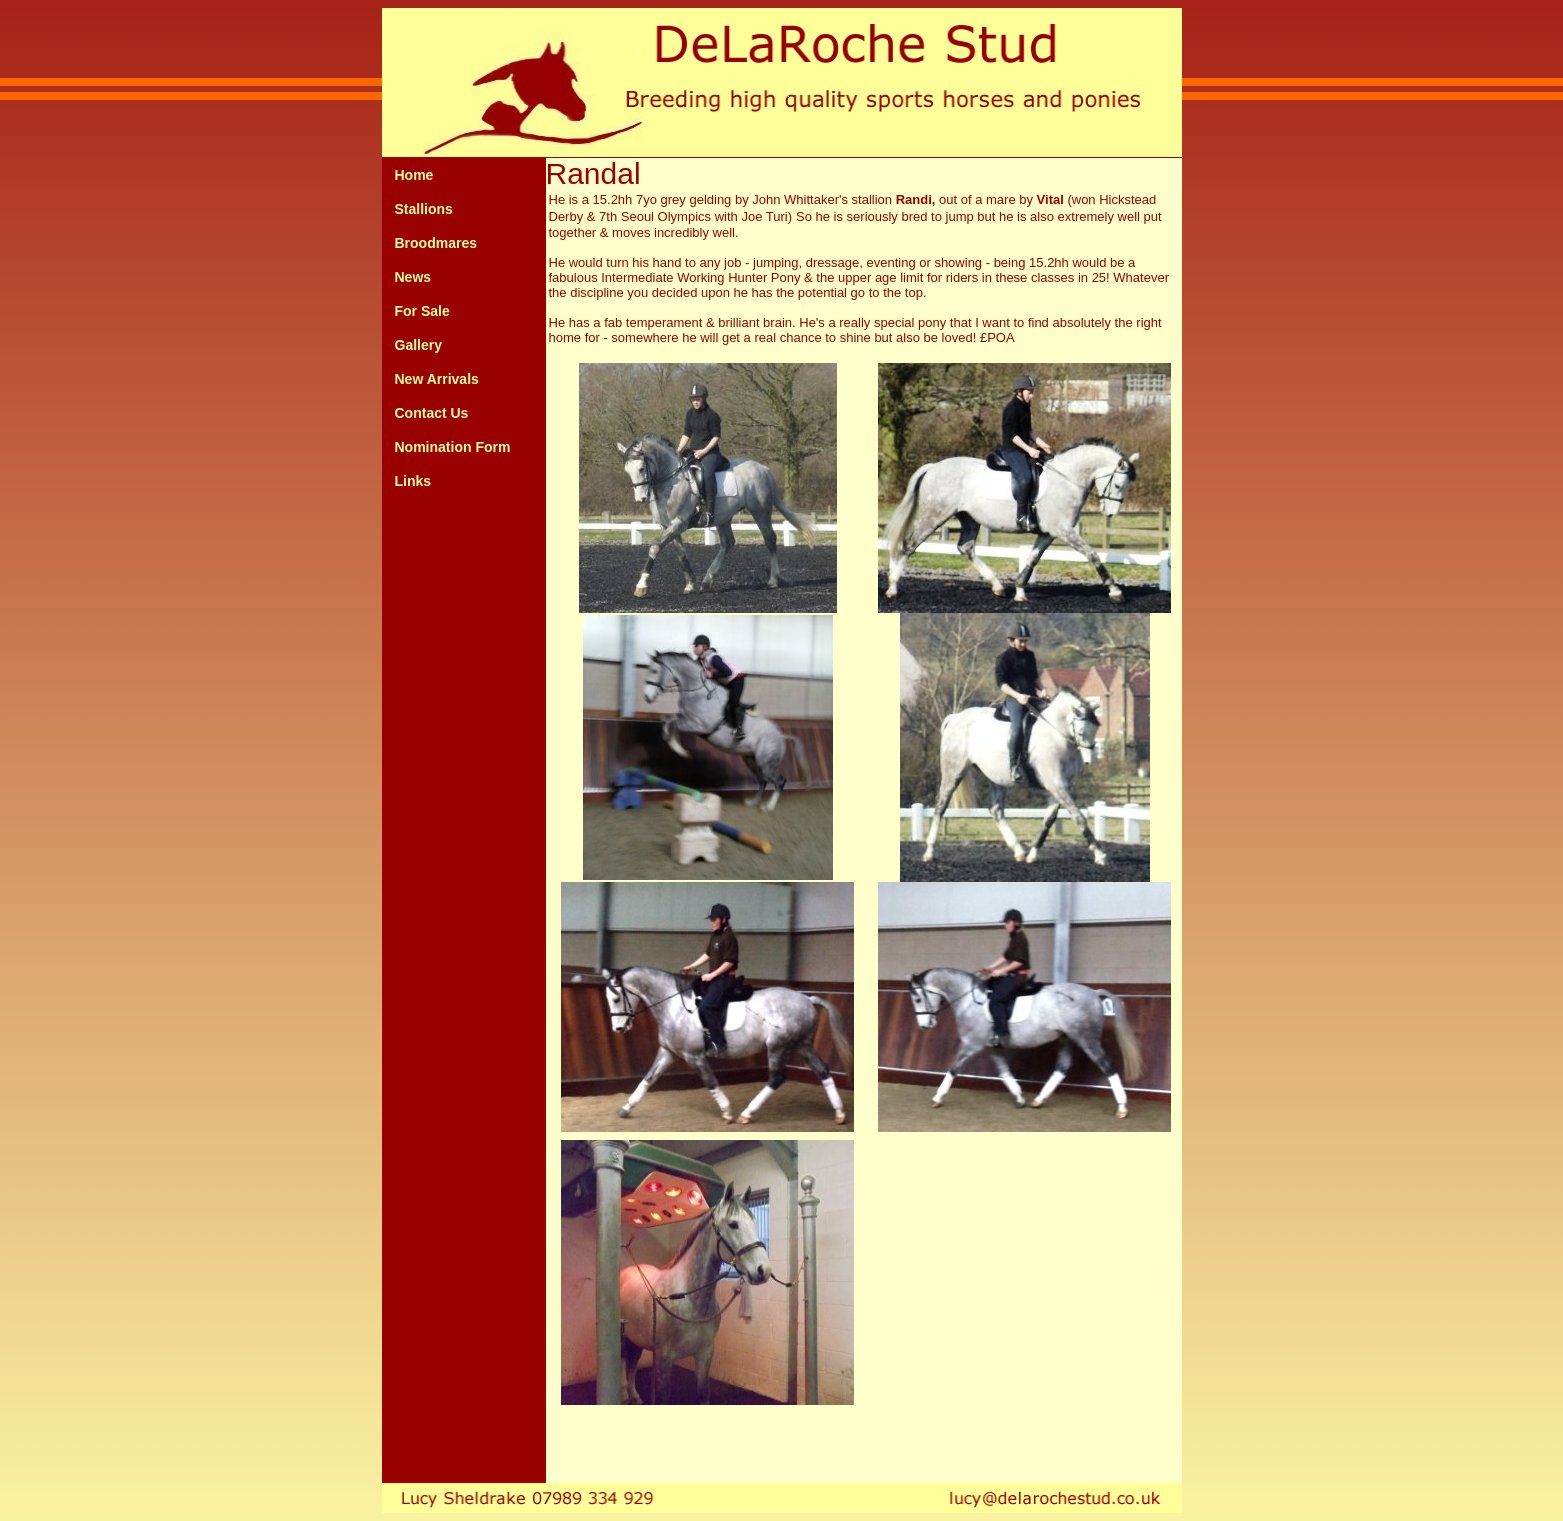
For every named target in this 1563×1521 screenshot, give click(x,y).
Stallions (424, 209)
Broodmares (436, 243)
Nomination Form (453, 447)
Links (413, 481)
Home (414, 175)
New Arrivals (437, 379)
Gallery (418, 345)
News (413, 277)
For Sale (422, 311)
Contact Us (432, 413)
